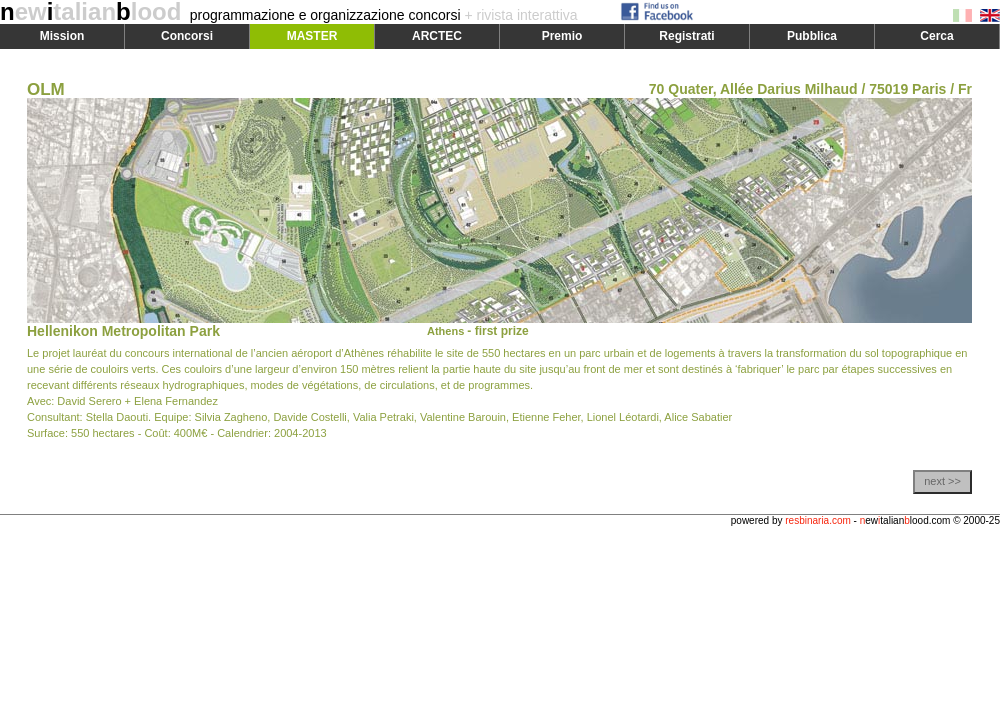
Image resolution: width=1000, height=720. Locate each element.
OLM (46, 89)
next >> (942, 481)
